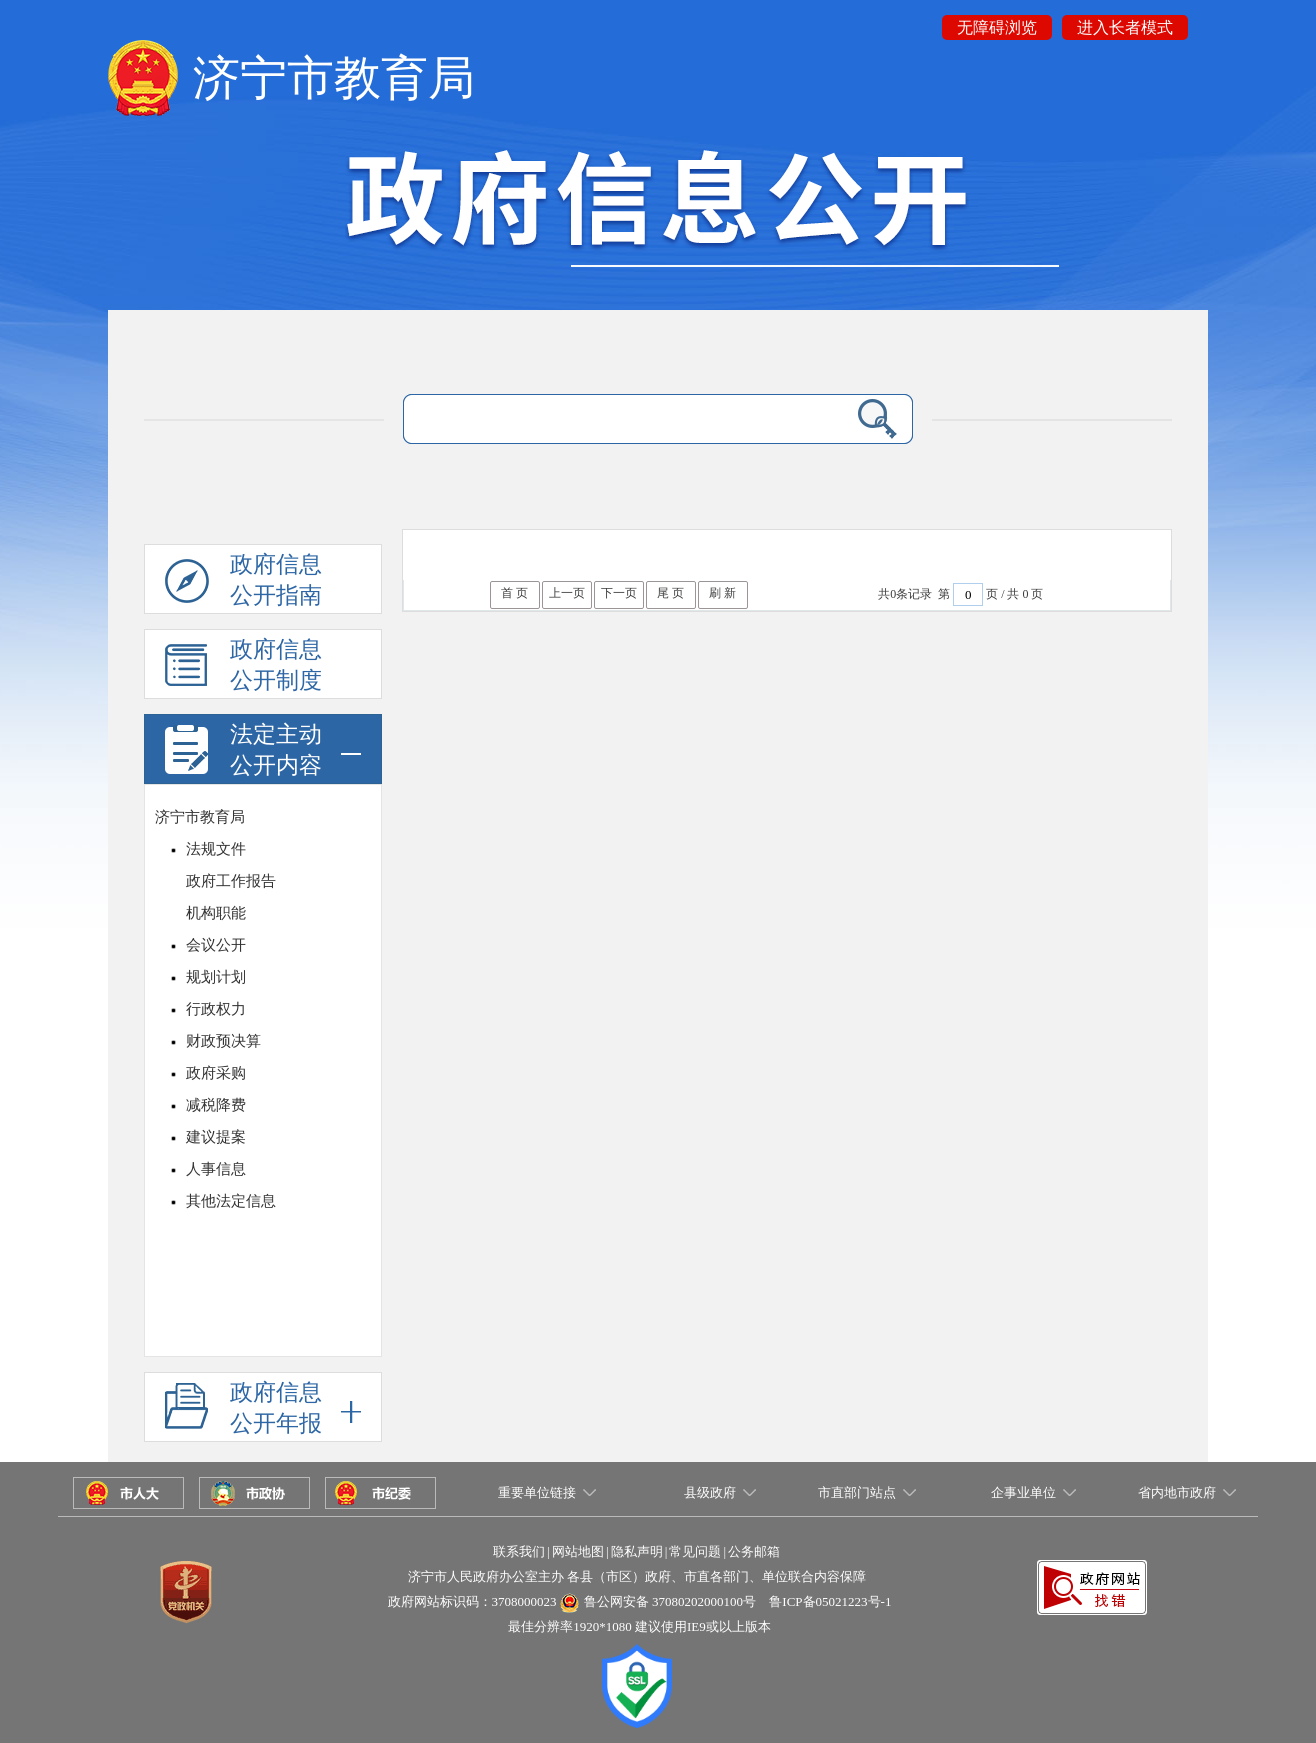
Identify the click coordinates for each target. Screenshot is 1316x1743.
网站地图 (578, 1551)
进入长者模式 (1125, 27)
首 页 (514, 593)
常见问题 (695, 1551)
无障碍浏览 (997, 27)
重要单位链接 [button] (537, 1492)
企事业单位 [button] (1023, 1492)
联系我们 (519, 1551)
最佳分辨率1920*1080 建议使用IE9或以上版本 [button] (639, 1626)
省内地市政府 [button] (1177, 1492)
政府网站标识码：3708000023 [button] (472, 1601)
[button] (1092, 1569)
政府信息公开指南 (243, 583)
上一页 (567, 593)
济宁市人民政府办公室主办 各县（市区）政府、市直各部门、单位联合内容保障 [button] (637, 1576)
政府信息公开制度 (243, 668)
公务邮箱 (754, 1551)
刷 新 (722, 593)
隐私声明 (637, 1551)
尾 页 (670, 593)
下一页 (619, 593)
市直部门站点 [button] (857, 1492)
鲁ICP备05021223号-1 (830, 1601)
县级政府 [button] (710, 1492)
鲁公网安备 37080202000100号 (670, 1601)
